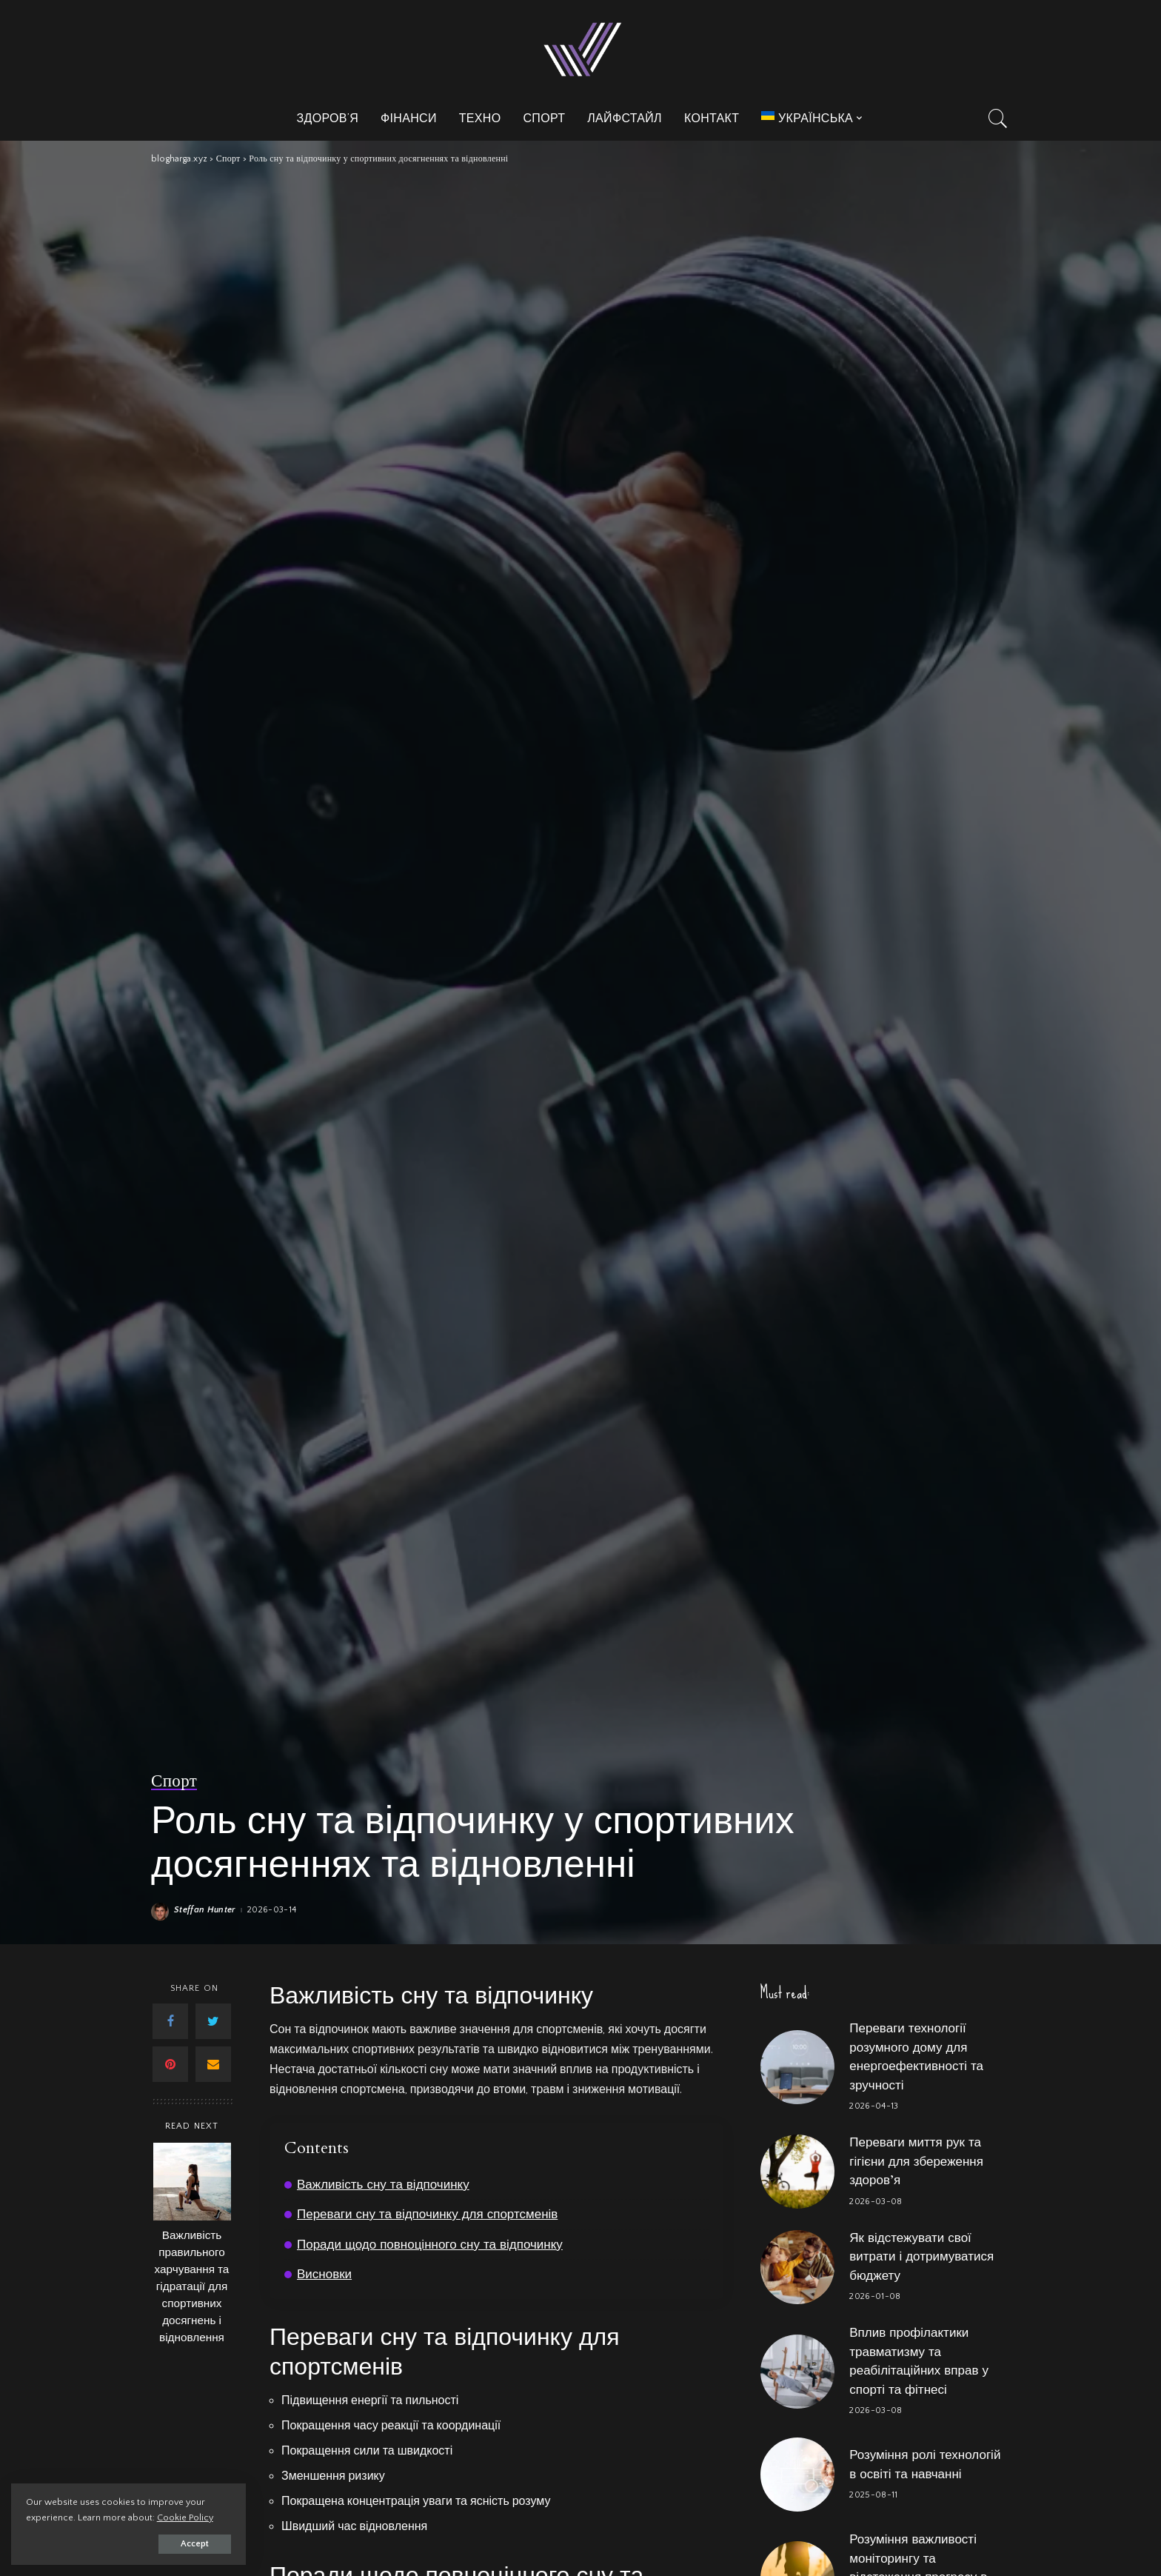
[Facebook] (170, 2021)
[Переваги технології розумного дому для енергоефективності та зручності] (797, 2067)
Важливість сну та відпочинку (383, 2184)
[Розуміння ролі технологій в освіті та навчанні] (797, 2474)
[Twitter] (213, 2021)
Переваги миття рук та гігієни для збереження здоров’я (916, 2161)
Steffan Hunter (204, 1910)
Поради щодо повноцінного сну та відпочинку (430, 2244)
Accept (182, 2544)
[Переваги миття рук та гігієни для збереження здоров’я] (797, 2172)
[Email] (213, 2064)
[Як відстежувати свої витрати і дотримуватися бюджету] (797, 2267)
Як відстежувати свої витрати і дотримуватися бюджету (921, 2256)
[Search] (998, 118)
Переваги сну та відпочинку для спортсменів (427, 2214)
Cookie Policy (185, 2517)
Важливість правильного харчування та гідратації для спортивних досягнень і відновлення (192, 2287)
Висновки (324, 2274)
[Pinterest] (170, 2064)
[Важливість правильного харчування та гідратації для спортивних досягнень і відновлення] (192, 2181)
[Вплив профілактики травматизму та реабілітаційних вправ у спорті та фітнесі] (797, 2372)
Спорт (174, 1781)
